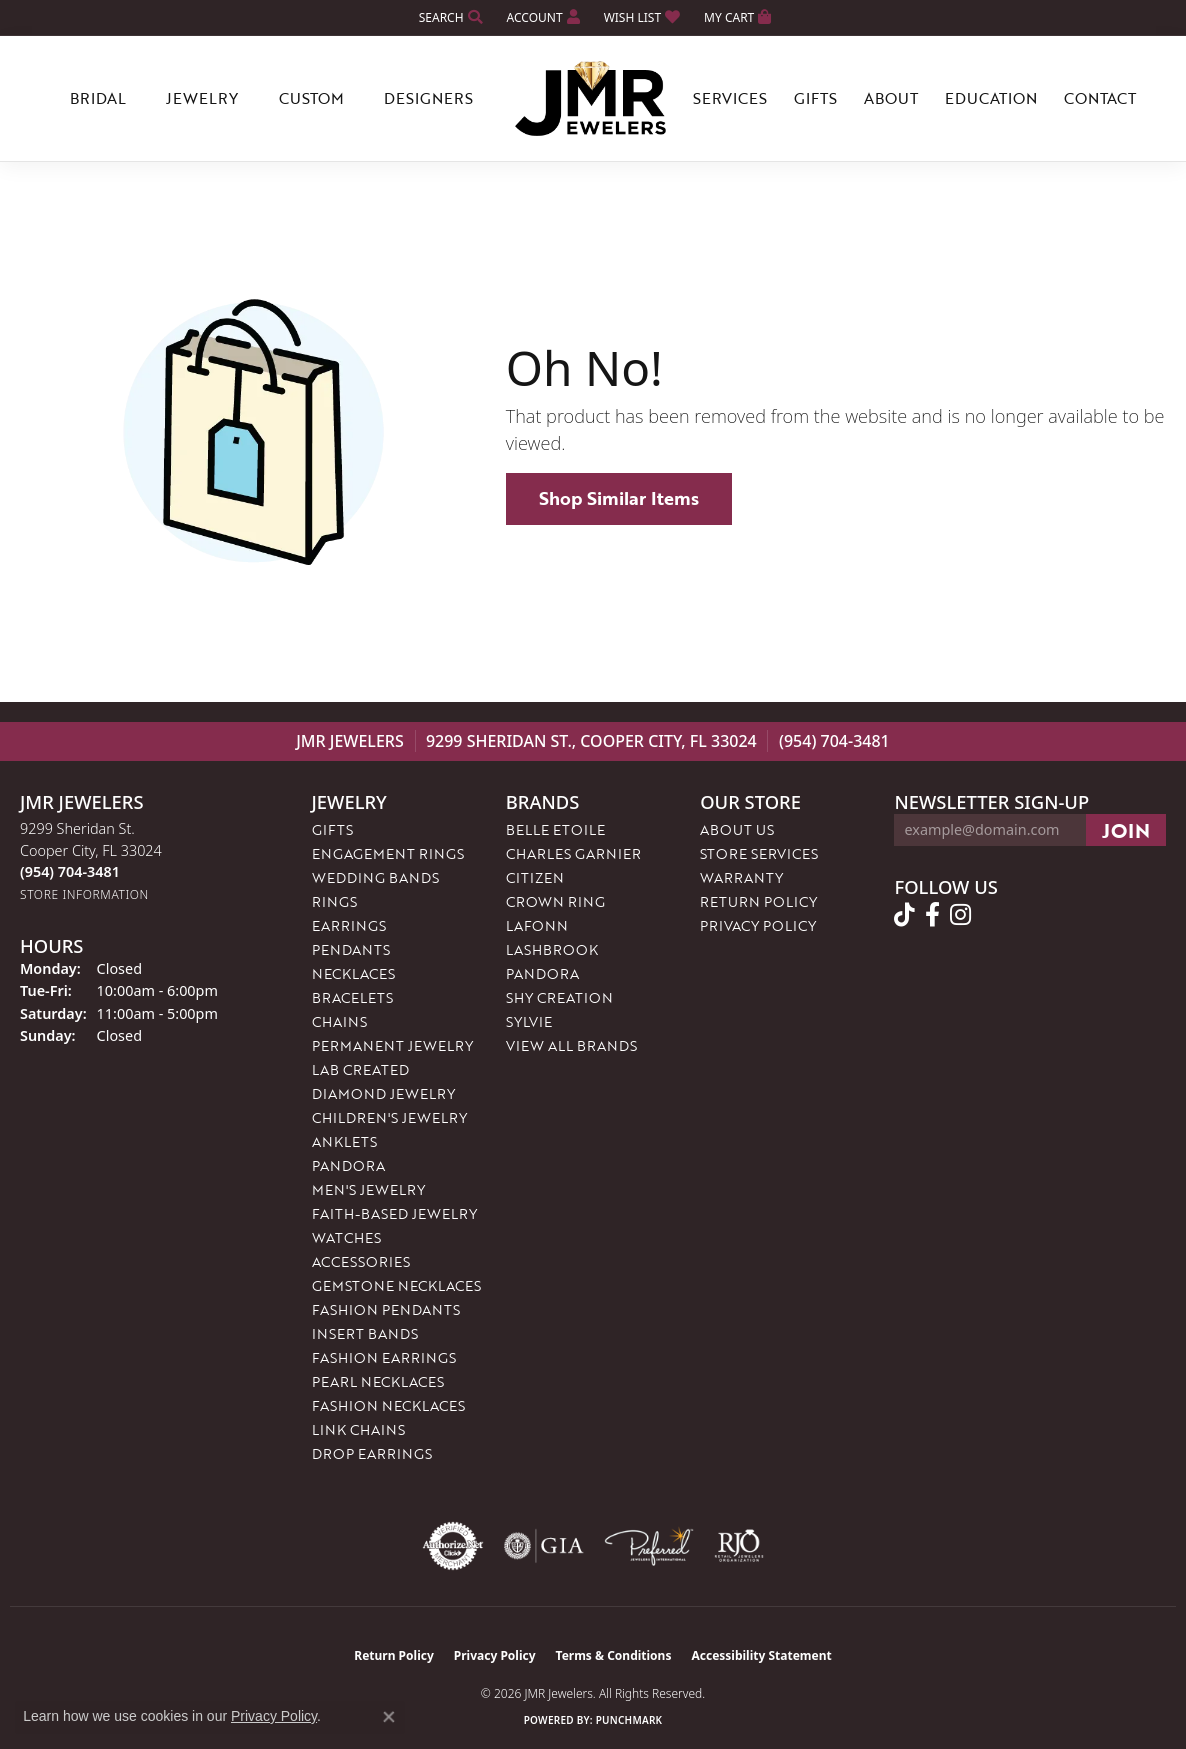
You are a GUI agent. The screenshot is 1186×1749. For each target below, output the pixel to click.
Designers (428, 98)
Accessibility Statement (761, 1655)
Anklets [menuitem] (344, 1141)
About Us (737, 829)
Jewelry (202, 98)
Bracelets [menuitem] (352, 997)
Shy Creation (559, 997)
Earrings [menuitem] (349, 925)
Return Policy (758, 901)
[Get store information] (84, 894)
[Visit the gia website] (544, 1546)
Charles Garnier (573, 853)
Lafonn (537, 925)
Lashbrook (552, 949)
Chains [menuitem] (339, 1021)
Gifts (815, 98)
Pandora (542, 973)
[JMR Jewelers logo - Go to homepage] (593, 99)
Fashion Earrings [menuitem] (384, 1357)
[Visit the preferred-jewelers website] (649, 1546)
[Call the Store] (70, 871)
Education (991, 98)
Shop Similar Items (619, 498)
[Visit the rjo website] (739, 1546)
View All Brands (571, 1045)
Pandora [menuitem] (348, 1165)
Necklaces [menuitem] (353, 973)
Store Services (759, 853)
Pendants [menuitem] (351, 949)
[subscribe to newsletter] (1126, 830)
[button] (449, 17)
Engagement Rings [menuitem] (388, 853)
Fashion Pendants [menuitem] (386, 1309)
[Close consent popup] (389, 1717)
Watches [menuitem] (346, 1237)
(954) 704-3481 (834, 741)
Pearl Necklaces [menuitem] (378, 1381)
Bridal (98, 98)
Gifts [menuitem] (332, 829)
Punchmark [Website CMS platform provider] (629, 1720)
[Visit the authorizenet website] (453, 1546)
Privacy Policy (758, 925)
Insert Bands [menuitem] (365, 1333)
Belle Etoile (555, 829)
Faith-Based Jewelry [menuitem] (394, 1213)
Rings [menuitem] (334, 901)
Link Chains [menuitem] (358, 1429)
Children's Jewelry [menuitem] (389, 1117)
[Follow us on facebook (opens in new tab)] (932, 915)
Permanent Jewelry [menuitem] (392, 1045)
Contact (1100, 98)
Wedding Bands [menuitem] (375, 877)
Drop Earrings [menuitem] (372, 1453)
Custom (311, 98)
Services (730, 98)
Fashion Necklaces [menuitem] (388, 1405)
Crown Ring (555, 901)
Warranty (741, 877)
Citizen (535, 877)
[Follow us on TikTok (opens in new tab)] (904, 915)
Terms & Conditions (614, 1655)
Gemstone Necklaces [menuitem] (396, 1285)
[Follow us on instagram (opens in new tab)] (960, 915)
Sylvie (529, 1021)
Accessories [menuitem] (361, 1261)
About (891, 98)
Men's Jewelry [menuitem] (368, 1189)
